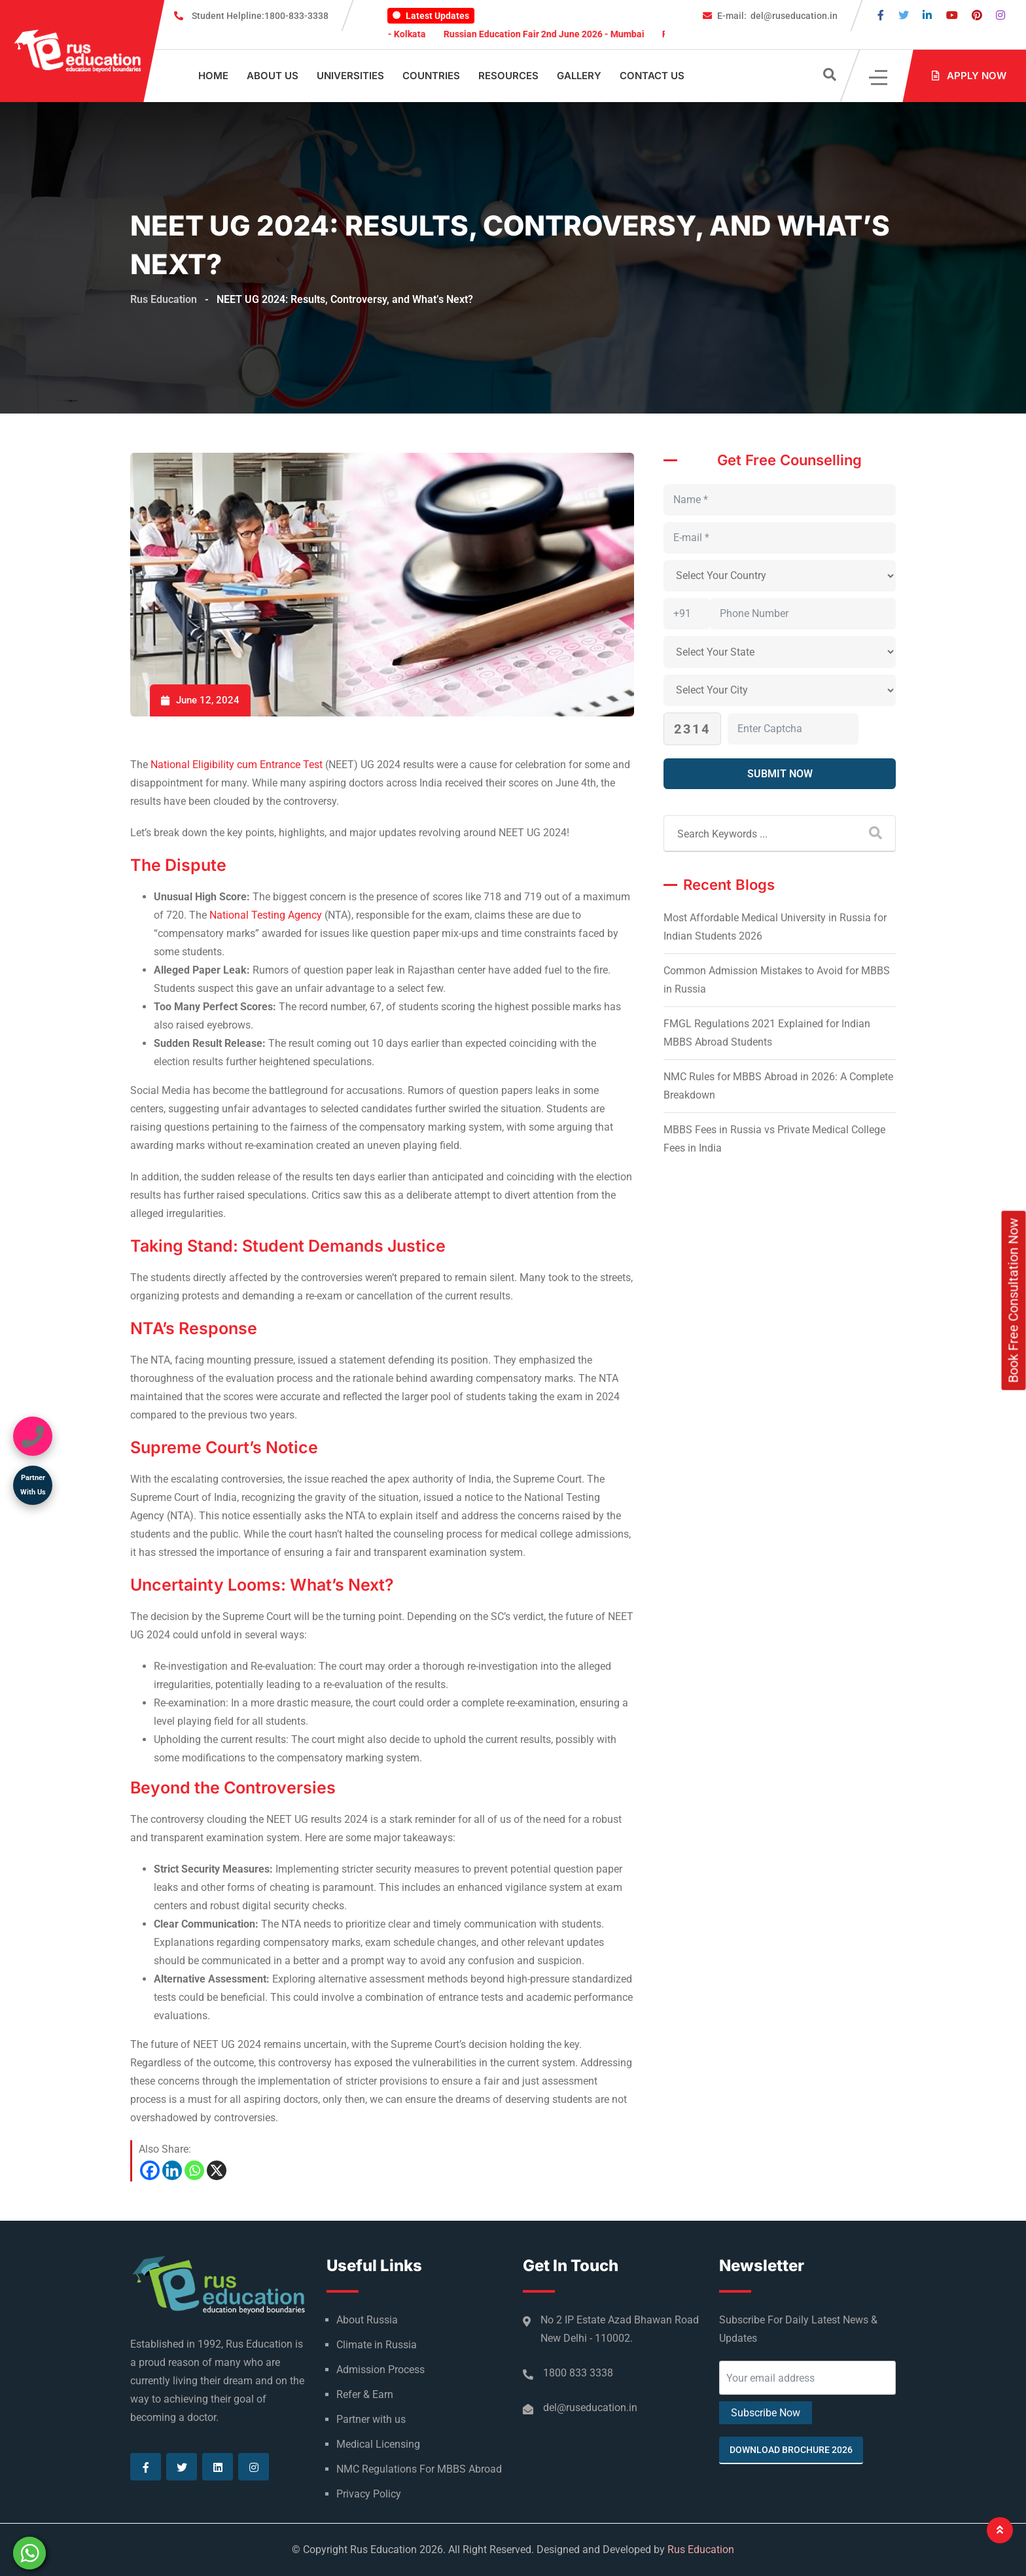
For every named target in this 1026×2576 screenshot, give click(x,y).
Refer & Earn (364, 2394)
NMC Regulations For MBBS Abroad (419, 2469)
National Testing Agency (265, 915)
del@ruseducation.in (777, 15)
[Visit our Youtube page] (952, 15)
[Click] (879, 76)
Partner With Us (33, 1484)
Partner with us (371, 2419)
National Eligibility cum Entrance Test (236, 764)
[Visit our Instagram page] (1000, 15)
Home (213, 75)
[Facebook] (150, 2170)
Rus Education (700, 2549)
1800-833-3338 (260, 15)
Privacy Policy (368, 2494)
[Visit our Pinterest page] (977, 15)
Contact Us (652, 75)
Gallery (579, 75)
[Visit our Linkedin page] (927, 15)
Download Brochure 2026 (791, 2449)
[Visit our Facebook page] (880, 15)
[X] (216, 2170)
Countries (431, 75)
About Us (272, 75)
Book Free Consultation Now (1013, 1300)
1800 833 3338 (578, 2373)
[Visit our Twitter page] (903, 15)
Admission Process (380, 2369)
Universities (350, 75)
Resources (508, 75)
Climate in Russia (376, 2344)
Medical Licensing (378, 2444)
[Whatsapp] (194, 2170)
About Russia (367, 2320)
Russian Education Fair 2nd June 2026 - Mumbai (562, 34)
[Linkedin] (172, 2170)
